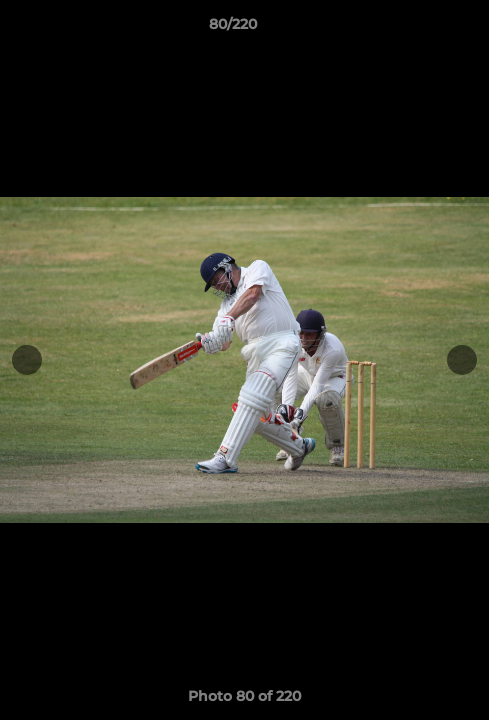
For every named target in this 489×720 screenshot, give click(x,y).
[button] (417, 29)
